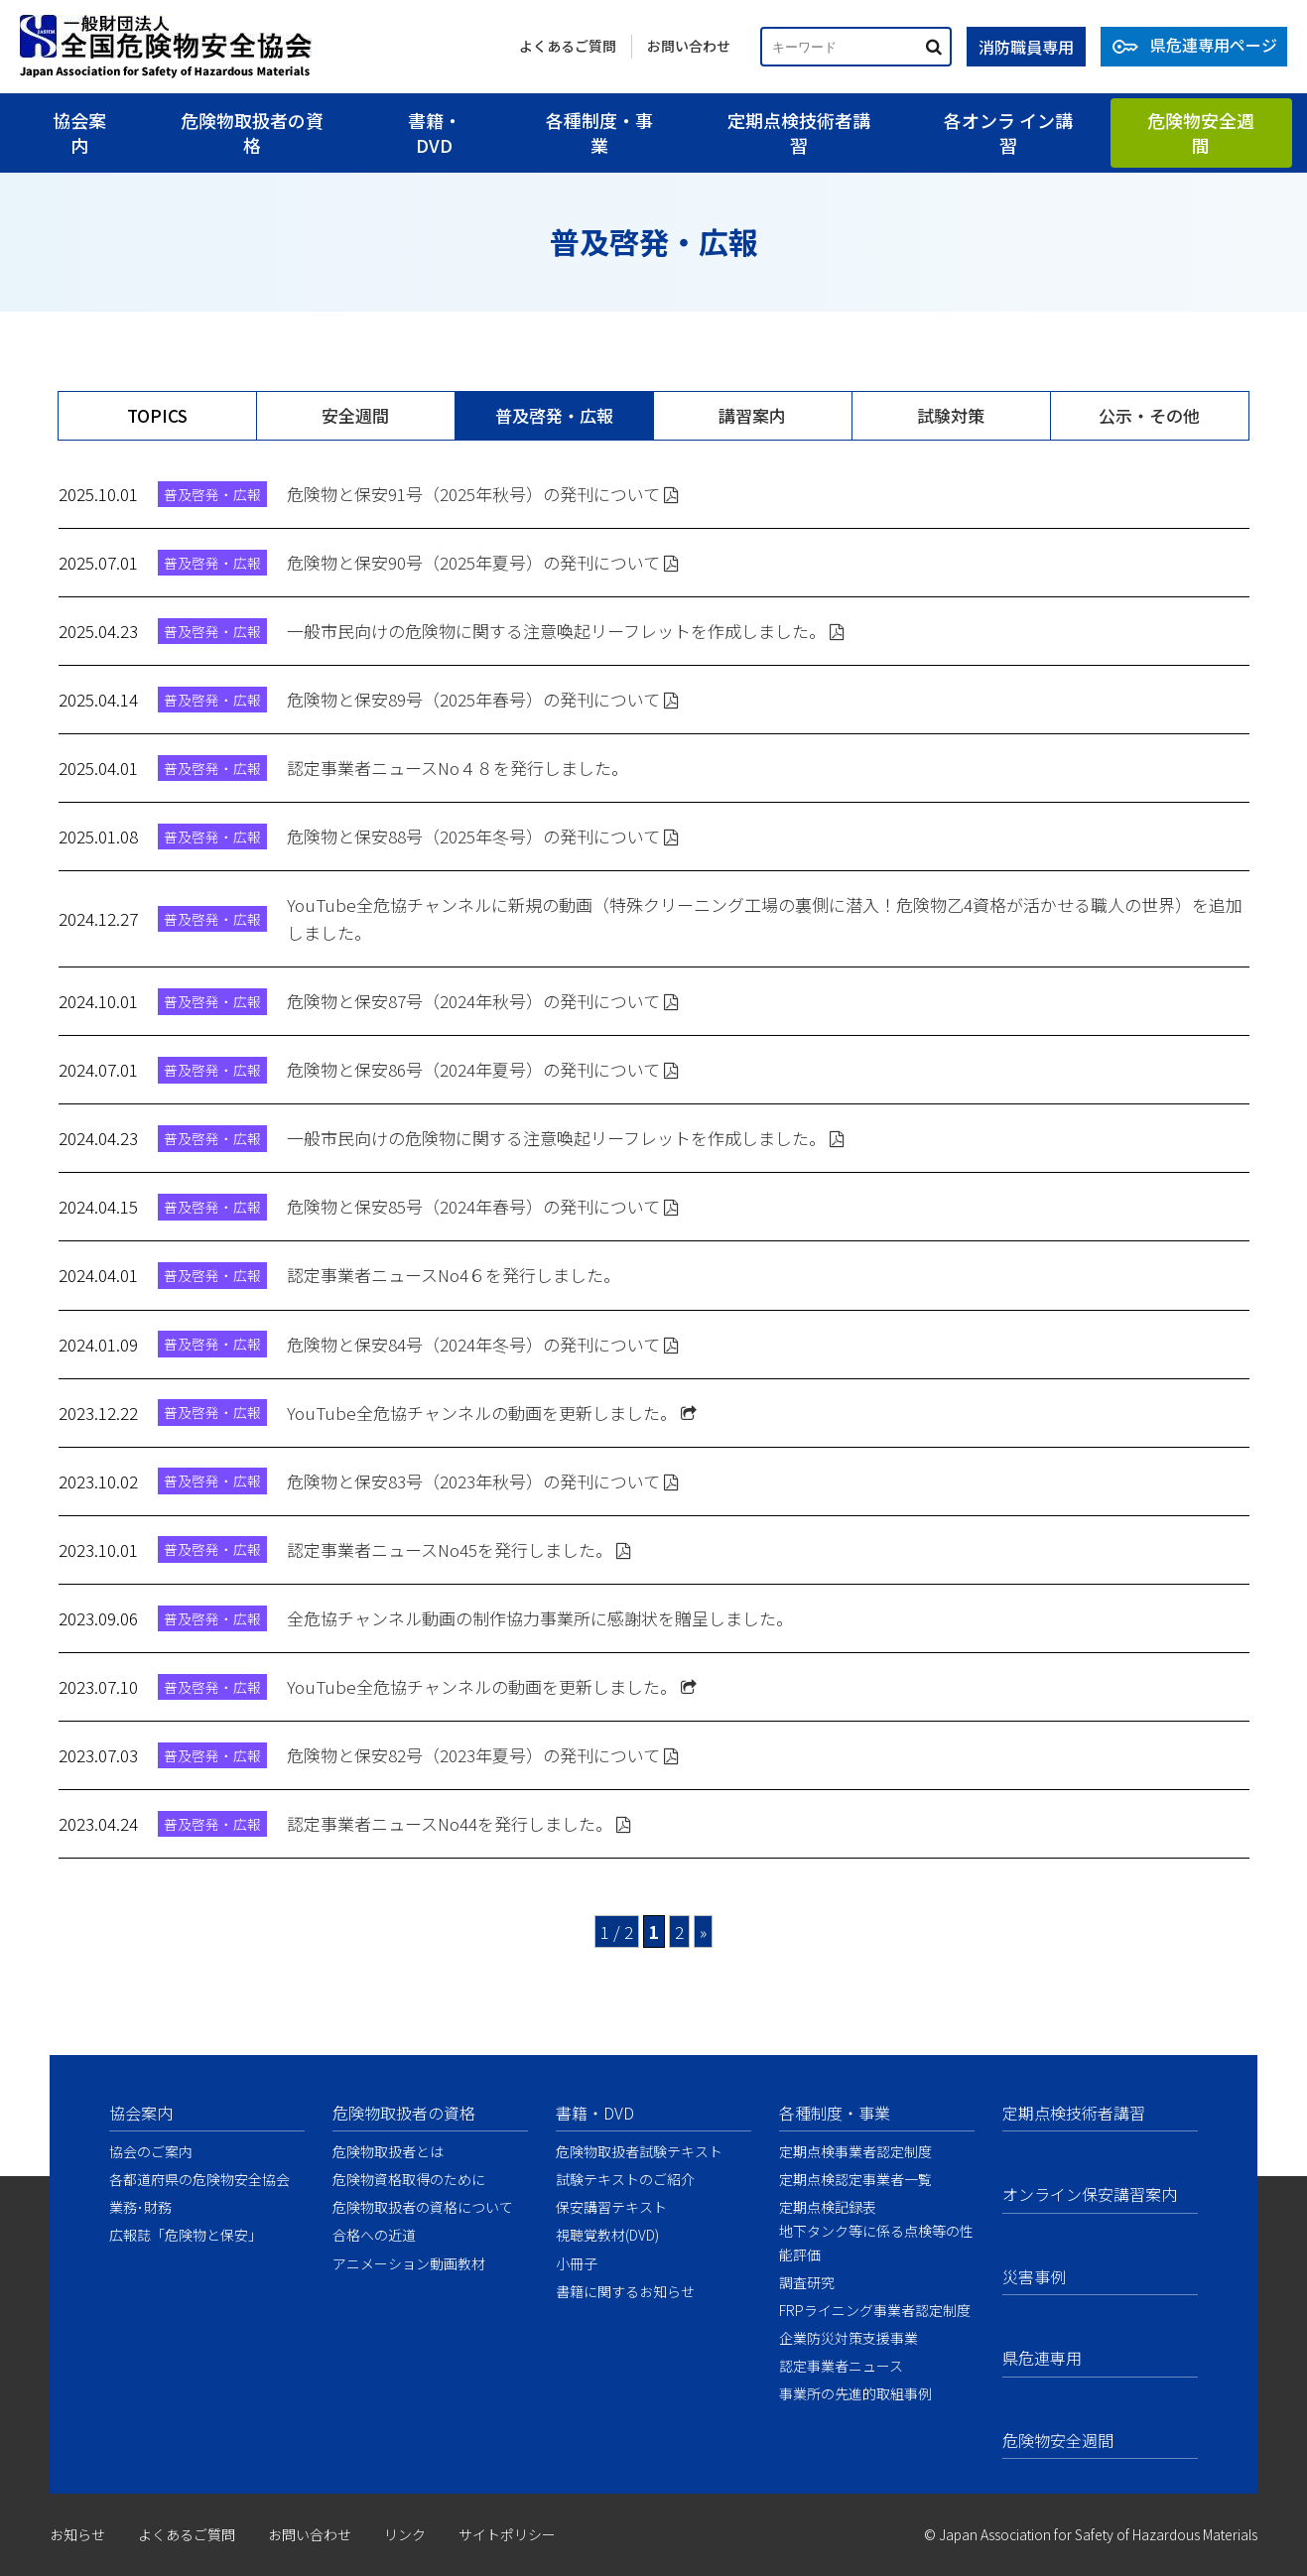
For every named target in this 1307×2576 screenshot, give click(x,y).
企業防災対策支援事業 (848, 2338)
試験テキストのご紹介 (625, 2179)
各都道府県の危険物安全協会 (199, 2179)
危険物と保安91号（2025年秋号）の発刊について (483, 493)
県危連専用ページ (1213, 45)
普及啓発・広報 (554, 415)
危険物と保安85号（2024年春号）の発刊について (483, 1206)
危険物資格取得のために (408, 2179)
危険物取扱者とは (388, 2151)
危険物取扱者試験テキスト (639, 2151)
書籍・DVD (434, 132)
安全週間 (355, 415)
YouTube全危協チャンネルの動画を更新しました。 (492, 1412)
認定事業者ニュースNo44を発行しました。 (459, 1823)
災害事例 (1034, 2276)
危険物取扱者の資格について (422, 2207)
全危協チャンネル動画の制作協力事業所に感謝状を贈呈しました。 (540, 1618)
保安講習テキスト (611, 2207)
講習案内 (752, 415)
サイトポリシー (507, 2534)
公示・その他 (1149, 415)
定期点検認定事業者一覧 (855, 2179)
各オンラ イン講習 (1008, 132)
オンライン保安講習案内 (1089, 2194)
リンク (405, 2534)
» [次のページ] (703, 1931)
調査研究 (807, 2282)
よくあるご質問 (567, 46)
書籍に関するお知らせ (625, 2291)
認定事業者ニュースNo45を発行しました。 (459, 1549)
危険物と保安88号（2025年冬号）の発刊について (483, 836)
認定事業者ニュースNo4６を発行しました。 (453, 1274)
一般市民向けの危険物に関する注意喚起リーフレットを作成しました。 (566, 630)
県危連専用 (1042, 2358)
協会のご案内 (151, 2151)
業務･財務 (140, 2207)
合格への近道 (374, 2235)
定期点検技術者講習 (798, 132)
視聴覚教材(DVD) (607, 2235)
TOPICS (157, 415)
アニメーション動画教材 (408, 2263)
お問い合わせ (688, 46)
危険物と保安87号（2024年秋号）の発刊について (483, 1000)
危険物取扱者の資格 (252, 132)
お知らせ (77, 2534)
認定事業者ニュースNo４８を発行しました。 (457, 767)
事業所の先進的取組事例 (855, 2393)
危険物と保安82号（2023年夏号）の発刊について (483, 1754)
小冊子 (576, 2263)
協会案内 (79, 132)
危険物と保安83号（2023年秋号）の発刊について (483, 1481)
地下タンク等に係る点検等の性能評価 (876, 2242)
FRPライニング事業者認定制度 (875, 2310)
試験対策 (950, 415)
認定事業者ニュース (841, 2366)
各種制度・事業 (599, 132)
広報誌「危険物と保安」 (185, 2235)
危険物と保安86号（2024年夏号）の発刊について (483, 1069)
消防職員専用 (1026, 47)
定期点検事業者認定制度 (855, 2151)
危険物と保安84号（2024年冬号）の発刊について (483, 1344)
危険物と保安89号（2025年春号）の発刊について (483, 699)
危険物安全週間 (1200, 132)
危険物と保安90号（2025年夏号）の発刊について (483, 562)
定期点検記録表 (827, 2207)
